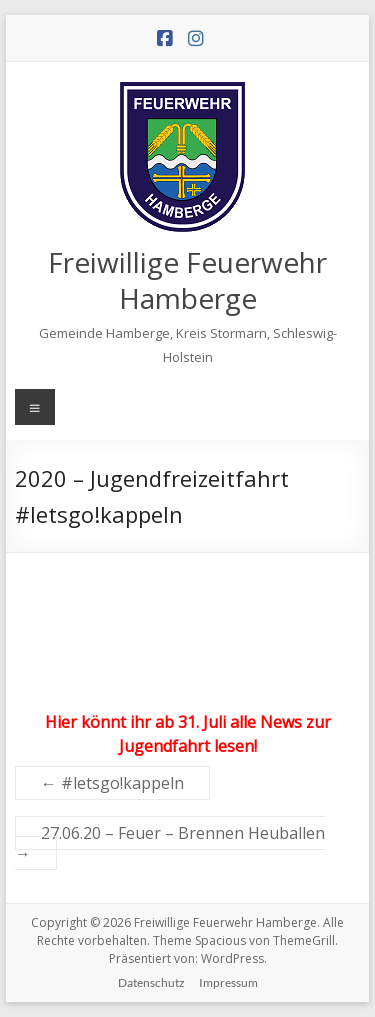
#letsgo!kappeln (112, 783)
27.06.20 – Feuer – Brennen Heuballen (170, 843)
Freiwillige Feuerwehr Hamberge (187, 280)
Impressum (228, 982)
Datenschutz (151, 982)
